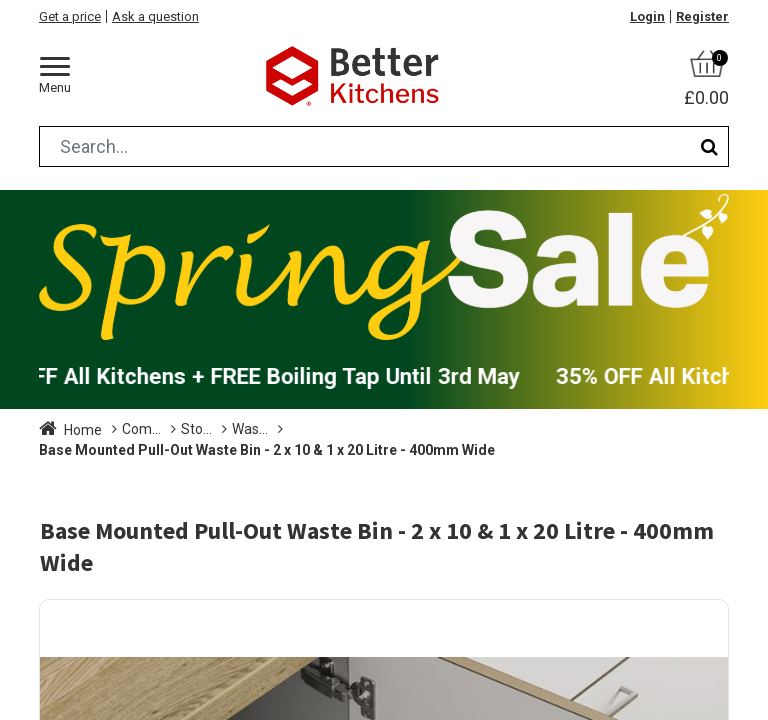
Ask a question (155, 16)
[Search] (709, 146)
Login (647, 16)
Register (702, 16)
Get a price (70, 16)
